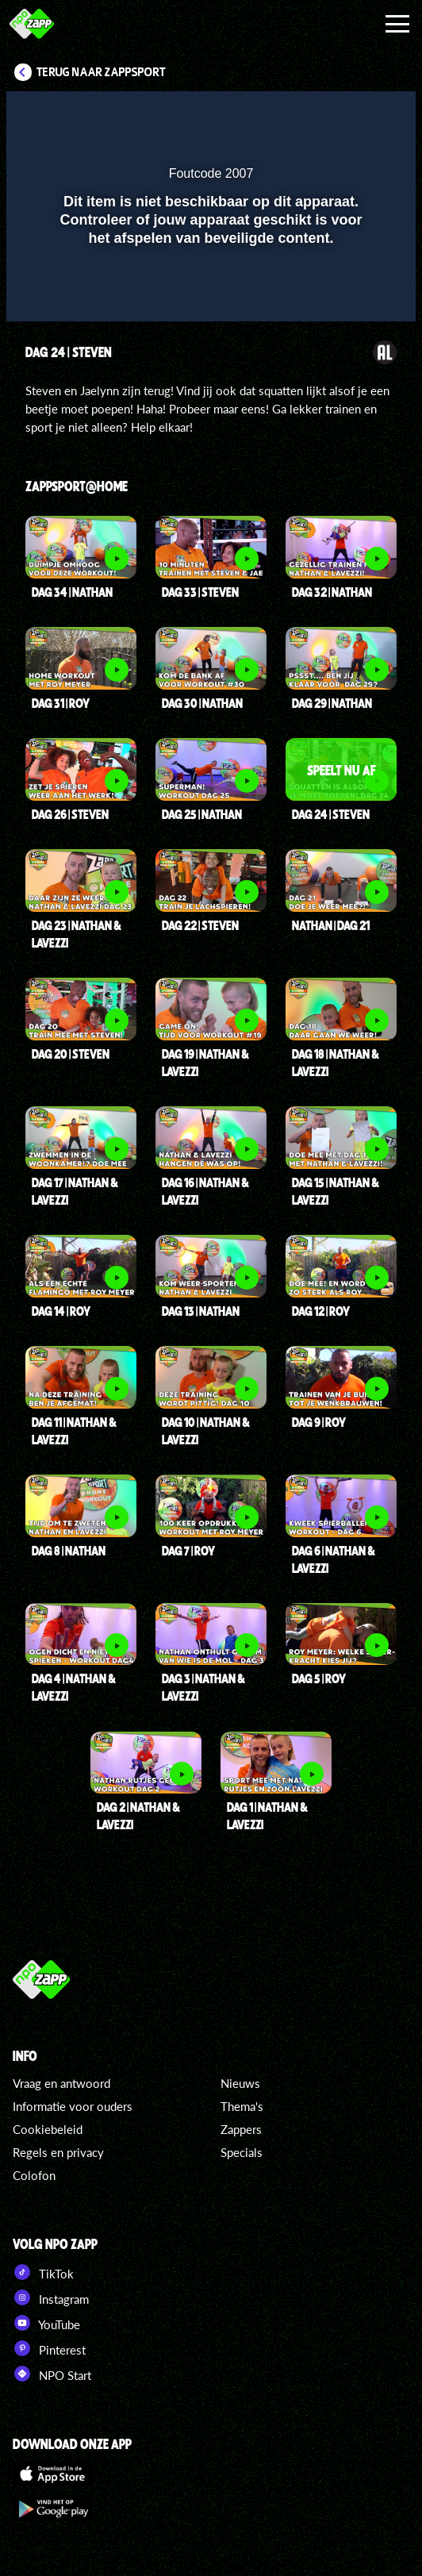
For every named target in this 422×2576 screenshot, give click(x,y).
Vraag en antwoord (61, 2083)
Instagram (51, 2297)
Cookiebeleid (47, 2129)
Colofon (34, 2175)
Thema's (242, 2106)
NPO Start (52, 2373)
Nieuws (240, 2083)
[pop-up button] (330, 113)
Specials (242, 2152)
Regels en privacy (58, 2152)
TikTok (43, 2272)
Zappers (241, 2129)
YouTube (46, 2322)
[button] (362, 113)
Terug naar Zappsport (101, 72)
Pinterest (49, 2348)
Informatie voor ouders (72, 2106)
